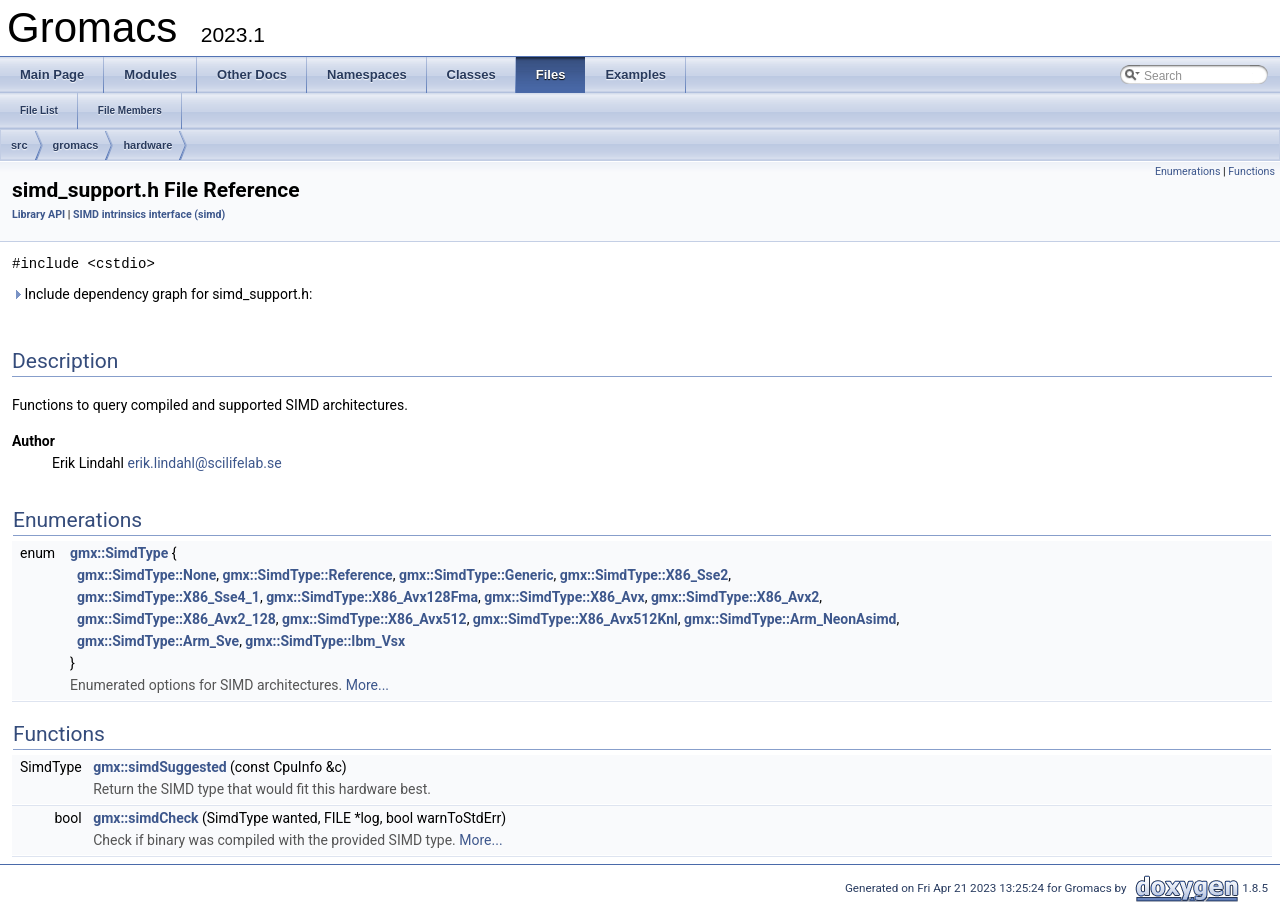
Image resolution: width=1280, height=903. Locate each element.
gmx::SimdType (119, 552)
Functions (1251, 171)
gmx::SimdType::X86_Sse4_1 (168, 596)
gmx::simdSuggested (159, 766)
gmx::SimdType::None (146, 574)
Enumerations (1188, 171)
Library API (38, 214)
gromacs (76, 145)
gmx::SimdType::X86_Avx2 (735, 596)
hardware (147, 145)
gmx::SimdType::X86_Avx (564, 596)
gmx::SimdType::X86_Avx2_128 (176, 618)
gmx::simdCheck (145, 817)
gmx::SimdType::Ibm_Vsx (325, 640)
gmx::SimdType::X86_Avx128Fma (372, 596)
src (19, 145)
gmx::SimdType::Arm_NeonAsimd (790, 618)
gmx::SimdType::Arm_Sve (158, 640)
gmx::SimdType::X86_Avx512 (374, 618)
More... (367, 684)
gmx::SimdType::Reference (307, 574)
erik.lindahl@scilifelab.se (204, 462)
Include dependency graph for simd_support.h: (162, 293)
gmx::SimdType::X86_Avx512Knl (575, 618)
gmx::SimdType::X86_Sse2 (644, 574)
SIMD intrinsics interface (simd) (149, 214)
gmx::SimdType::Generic (476, 574)
